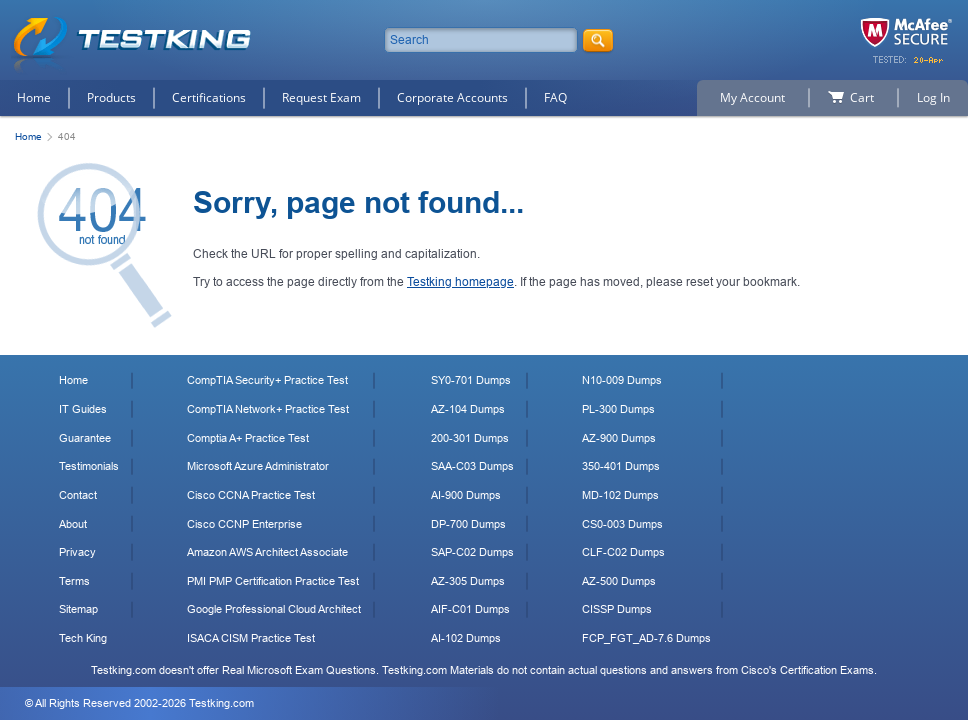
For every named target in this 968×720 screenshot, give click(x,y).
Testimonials (89, 466)
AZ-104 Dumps (468, 409)
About (73, 524)
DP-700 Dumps (468, 524)
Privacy (77, 552)
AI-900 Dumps (466, 495)
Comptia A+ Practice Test (248, 438)
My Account (752, 97)
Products (111, 97)
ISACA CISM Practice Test (251, 638)
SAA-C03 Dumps (472, 466)
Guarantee (85, 438)
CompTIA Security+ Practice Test (267, 380)
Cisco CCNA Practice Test (251, 495)
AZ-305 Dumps (468, 581)
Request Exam (321, 97)
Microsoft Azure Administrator (258, 466)
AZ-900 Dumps (619, 438)
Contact (78, 495)
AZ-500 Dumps (619, 581)
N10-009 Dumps (622, 380)
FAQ (555, 97)
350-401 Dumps (621, 466)
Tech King (83, 638)
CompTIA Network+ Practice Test (268, 409)
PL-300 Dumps (618, 409)
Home (34, 97)
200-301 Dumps (470, 438)
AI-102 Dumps (466, 638)
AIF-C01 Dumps (470, 609)
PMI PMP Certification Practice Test (273, 581)
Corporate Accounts (452, 97)
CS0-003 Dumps (622, 524)
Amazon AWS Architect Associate (267, 552)
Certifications (209, 97)
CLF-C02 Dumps (623, 552)
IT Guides (83, 409)
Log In (933, 97)
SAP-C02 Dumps (472, 552)
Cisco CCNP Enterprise (244, 524)
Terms (74, 581)
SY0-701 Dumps (471, 380)
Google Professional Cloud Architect (274, 609)
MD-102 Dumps (620, 495)
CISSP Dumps (617, 609)
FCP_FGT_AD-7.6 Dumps (646, 638)
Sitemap (78, 609)
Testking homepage (460, 282)
